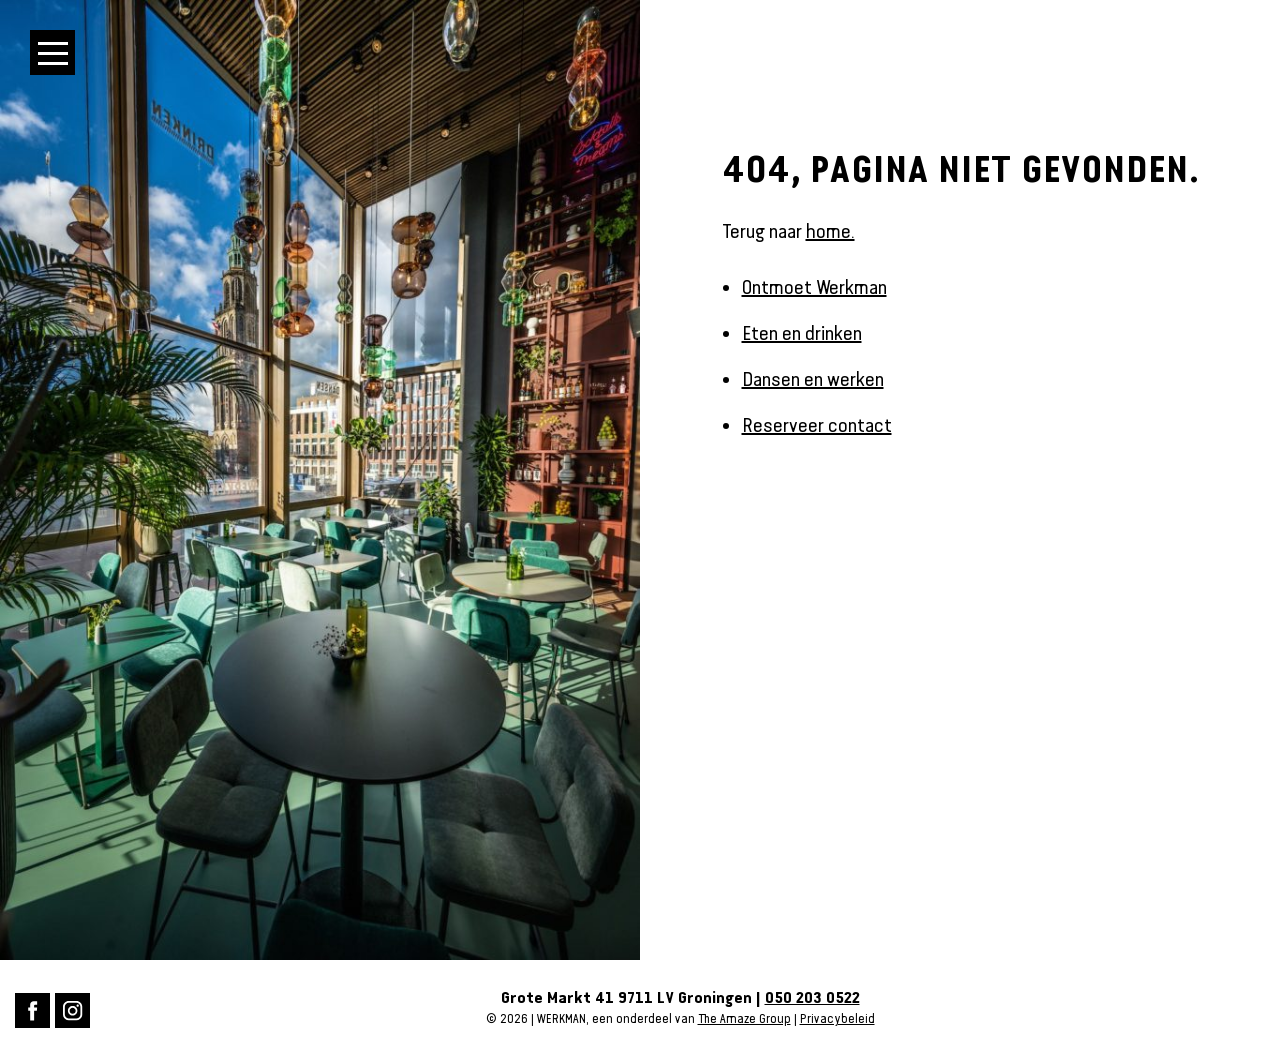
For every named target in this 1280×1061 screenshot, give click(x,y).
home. (830, 231)
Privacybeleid (837, 1019)
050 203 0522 (812, 998)
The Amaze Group (744, 1019)
